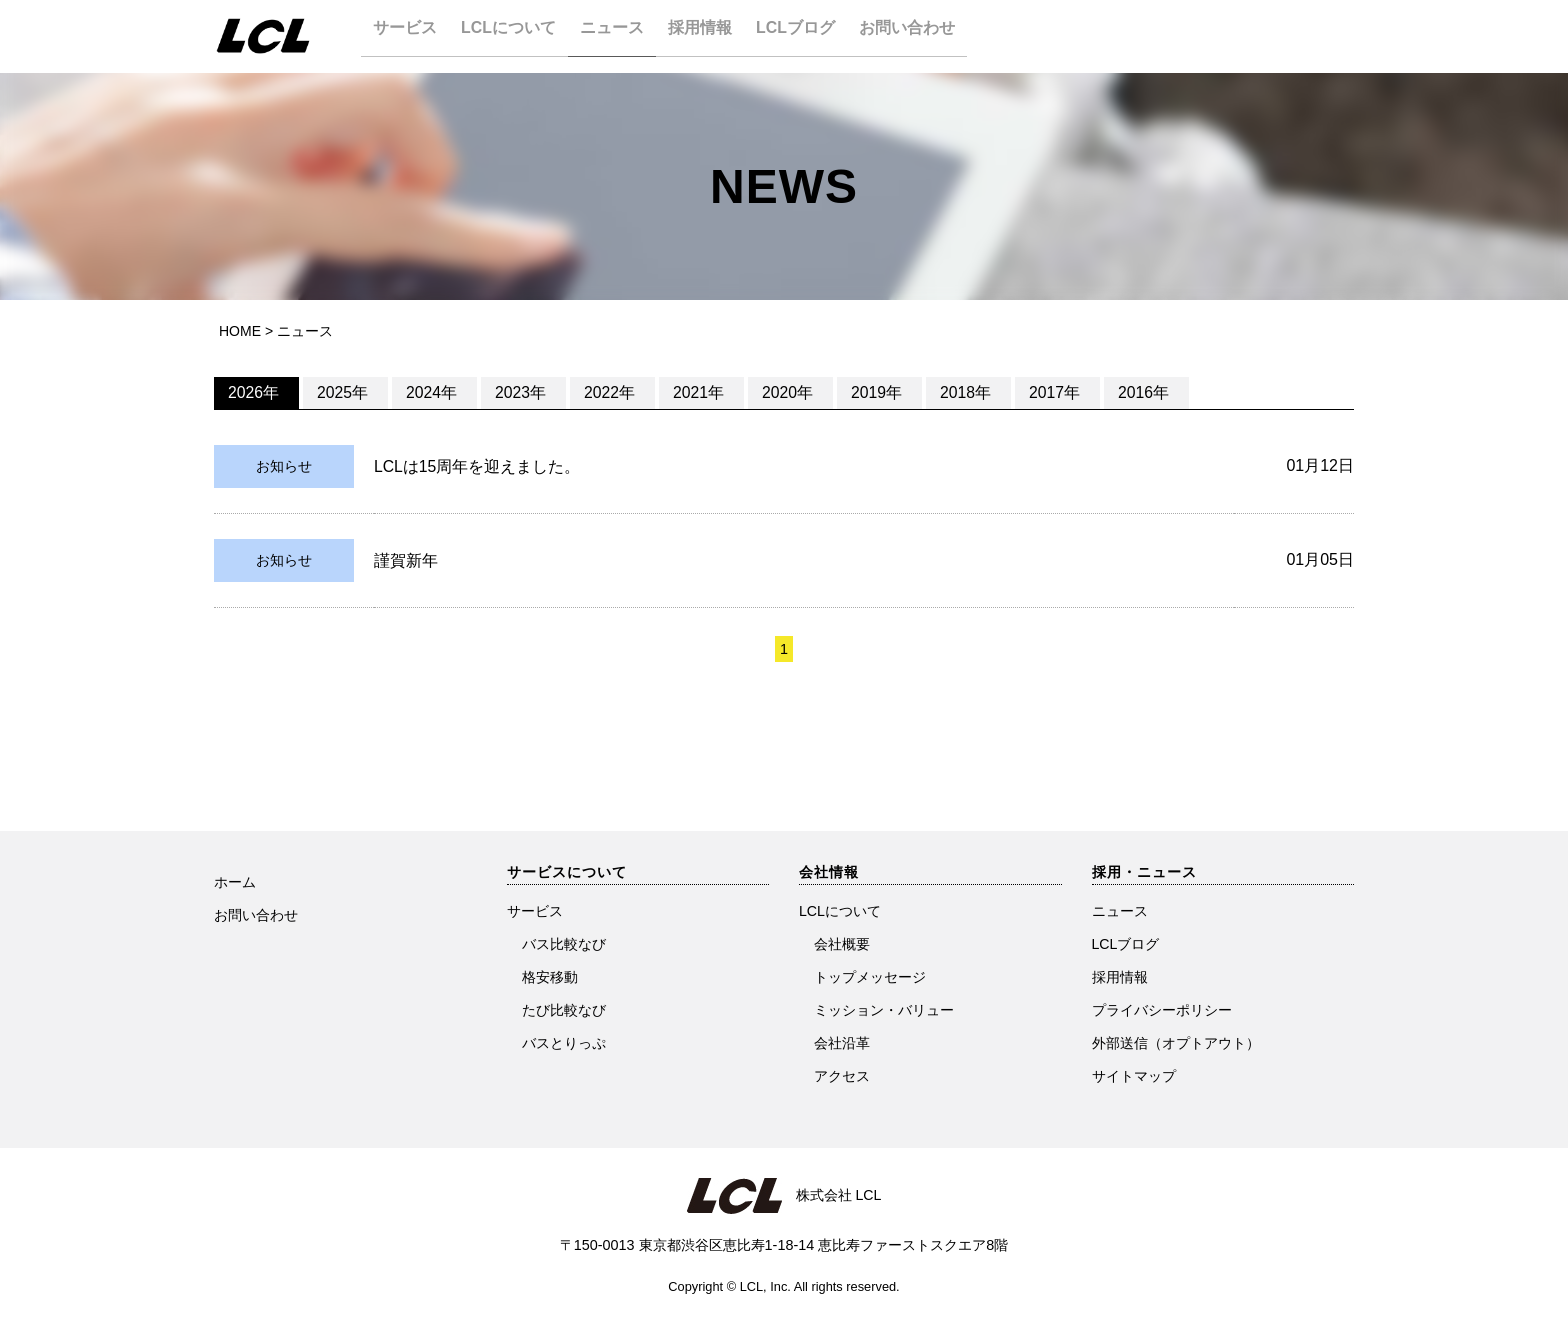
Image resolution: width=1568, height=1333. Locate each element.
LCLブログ (820, 35)
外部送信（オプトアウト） (1176, 1043)
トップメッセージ (870, 977)
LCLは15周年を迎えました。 (477, 466)
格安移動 (550, 977)
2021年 (700, 392)
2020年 (789, 392)
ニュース (625, 35)
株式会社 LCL (831, 1195)
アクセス (842, 1076)
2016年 (1145, 392)
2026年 (255, 392)
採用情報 (719, 35)
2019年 (878, 392)
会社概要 (842, 944)
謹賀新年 (406, 560)
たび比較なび (564, 1010)
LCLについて (515, 35)
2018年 (967, 392)
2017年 (1056, 392)
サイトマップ (1134, 1076)
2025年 (344, 392)
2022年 (611, 392)
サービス (406, 35)
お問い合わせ (938, 35)
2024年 (433, 392)
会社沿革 (842, 1043)
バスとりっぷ (564, 1043)
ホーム (235, 882)
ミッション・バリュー (884, 1010)
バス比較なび (564, 944)
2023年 (522, 392)
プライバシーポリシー (1162, 1010)
